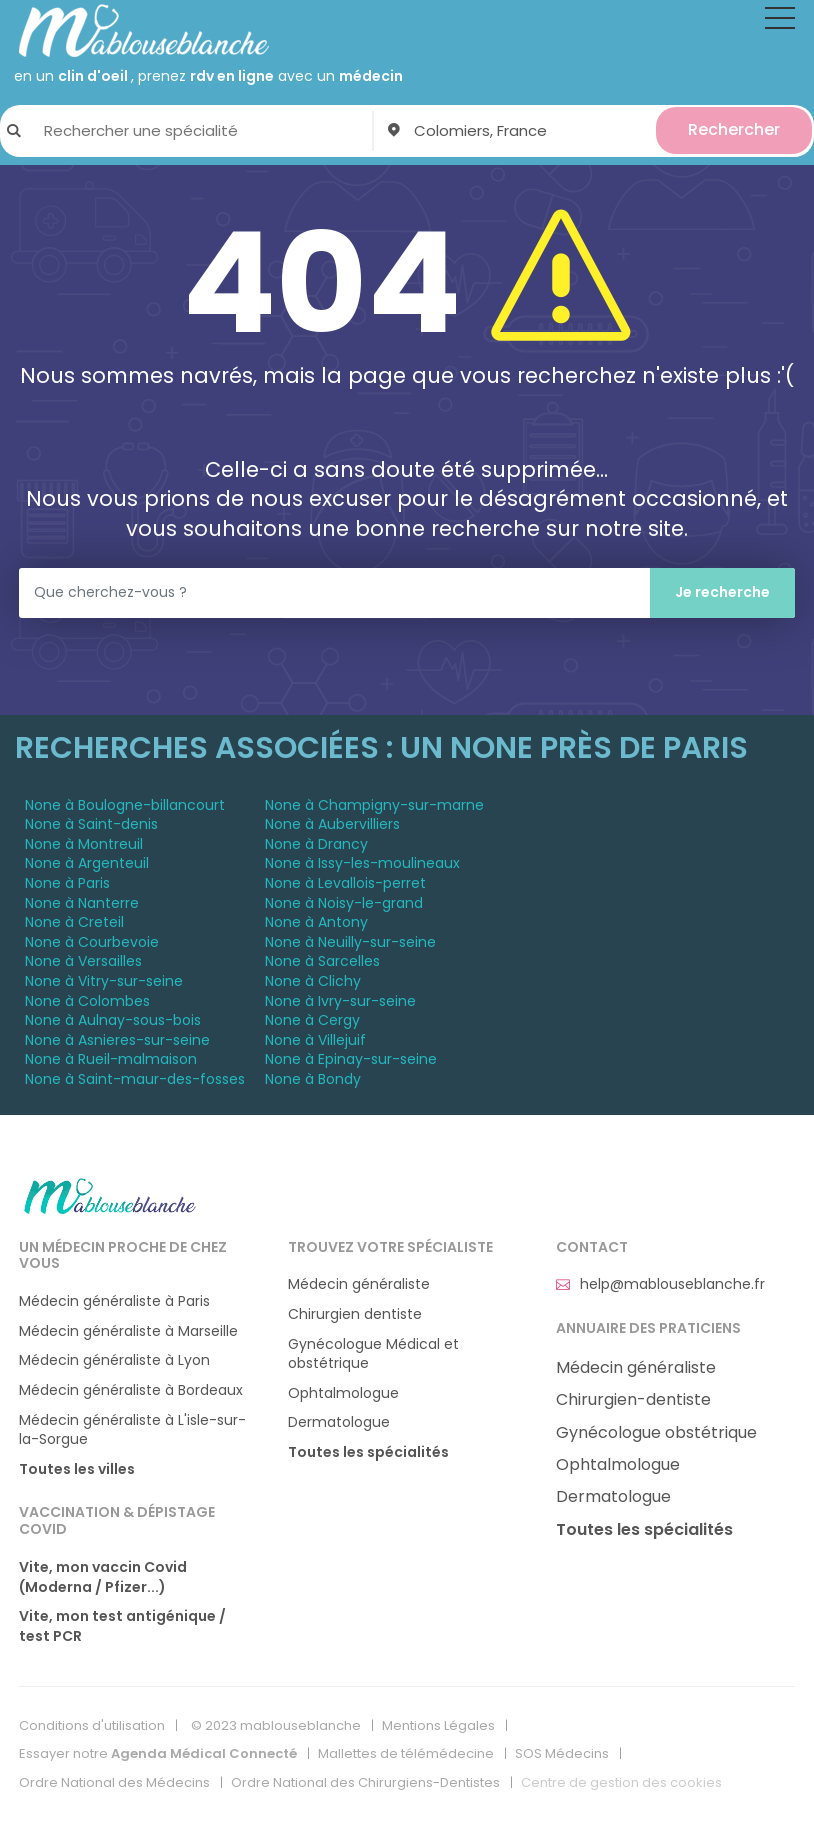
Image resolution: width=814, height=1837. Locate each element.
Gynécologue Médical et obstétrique (373, 1354)
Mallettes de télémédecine (406, 1754)
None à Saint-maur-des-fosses (135, 1079)
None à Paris (67, 883)
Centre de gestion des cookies (621, 1783)
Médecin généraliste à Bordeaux (131, 1390)
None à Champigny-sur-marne (374, 805)
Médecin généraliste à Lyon (114, 1360)
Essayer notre (158, 1754)
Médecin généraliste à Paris (114, 1301)
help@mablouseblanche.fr (660, 1284)
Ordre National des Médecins (114, 1783)
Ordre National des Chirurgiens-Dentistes (365, 1783)
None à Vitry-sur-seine (104, 981)
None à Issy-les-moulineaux (362, 863)
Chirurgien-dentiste (633, 1400)
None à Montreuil (84, 844)
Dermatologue (339, 1422)
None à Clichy (313, 981)
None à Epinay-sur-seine (351, 1059)
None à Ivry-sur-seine (340, 1001)
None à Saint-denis (91, 824)
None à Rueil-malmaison (111, 1059)
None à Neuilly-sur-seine (350, 942)
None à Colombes (87, 1001)
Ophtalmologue (343, 1393)
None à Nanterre (82, 903)
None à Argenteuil (87, 863)
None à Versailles (83, 961)
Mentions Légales (438, 1726)
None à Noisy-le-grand (344, 903)
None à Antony (316, 922)
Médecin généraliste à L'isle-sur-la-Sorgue (132, 1430)
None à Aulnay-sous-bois (113, 1020)
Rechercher (734, 129)
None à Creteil (74, 922)
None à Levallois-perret (345, 883)
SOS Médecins (562, 1754)
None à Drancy (316, 844)
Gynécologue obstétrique (656, 1433)
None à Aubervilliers (332, 824)
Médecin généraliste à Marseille (128, 1331)
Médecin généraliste (359, 1284)
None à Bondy (313, 1079)
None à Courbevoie (92, 942)
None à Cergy (312, 1020)
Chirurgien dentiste (355, 1314)
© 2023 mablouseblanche (276, 1726)
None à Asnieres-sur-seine (117, 1040)
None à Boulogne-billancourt (125, 805)
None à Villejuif (315, 1040)
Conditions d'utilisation (92, 1726)
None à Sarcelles (322, 961)
